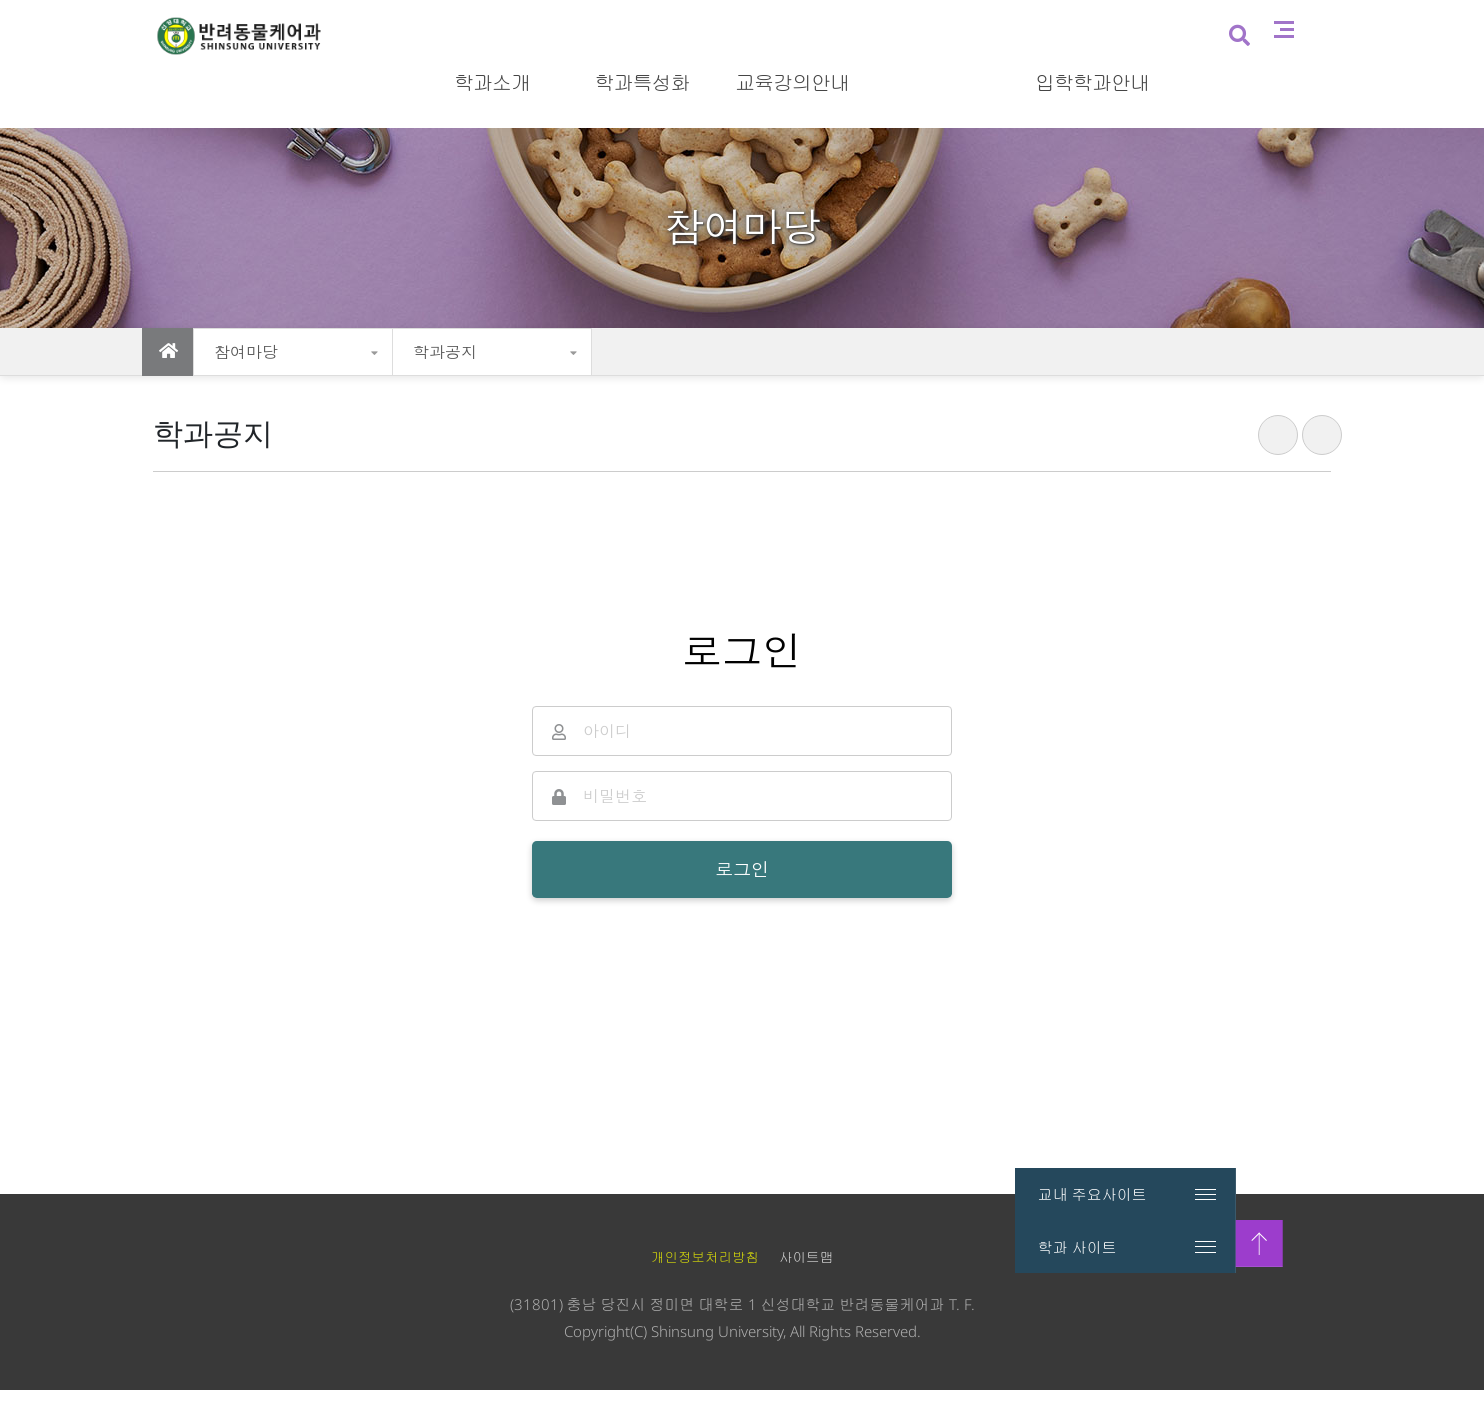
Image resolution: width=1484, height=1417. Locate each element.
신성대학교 (1131, 17)
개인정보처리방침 (705, 1285)
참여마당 (246, 352)
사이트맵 (1332, 80)
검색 (1285, 82)
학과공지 (445, 352)
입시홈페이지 (1228, 17)
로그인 (1311, 17)
